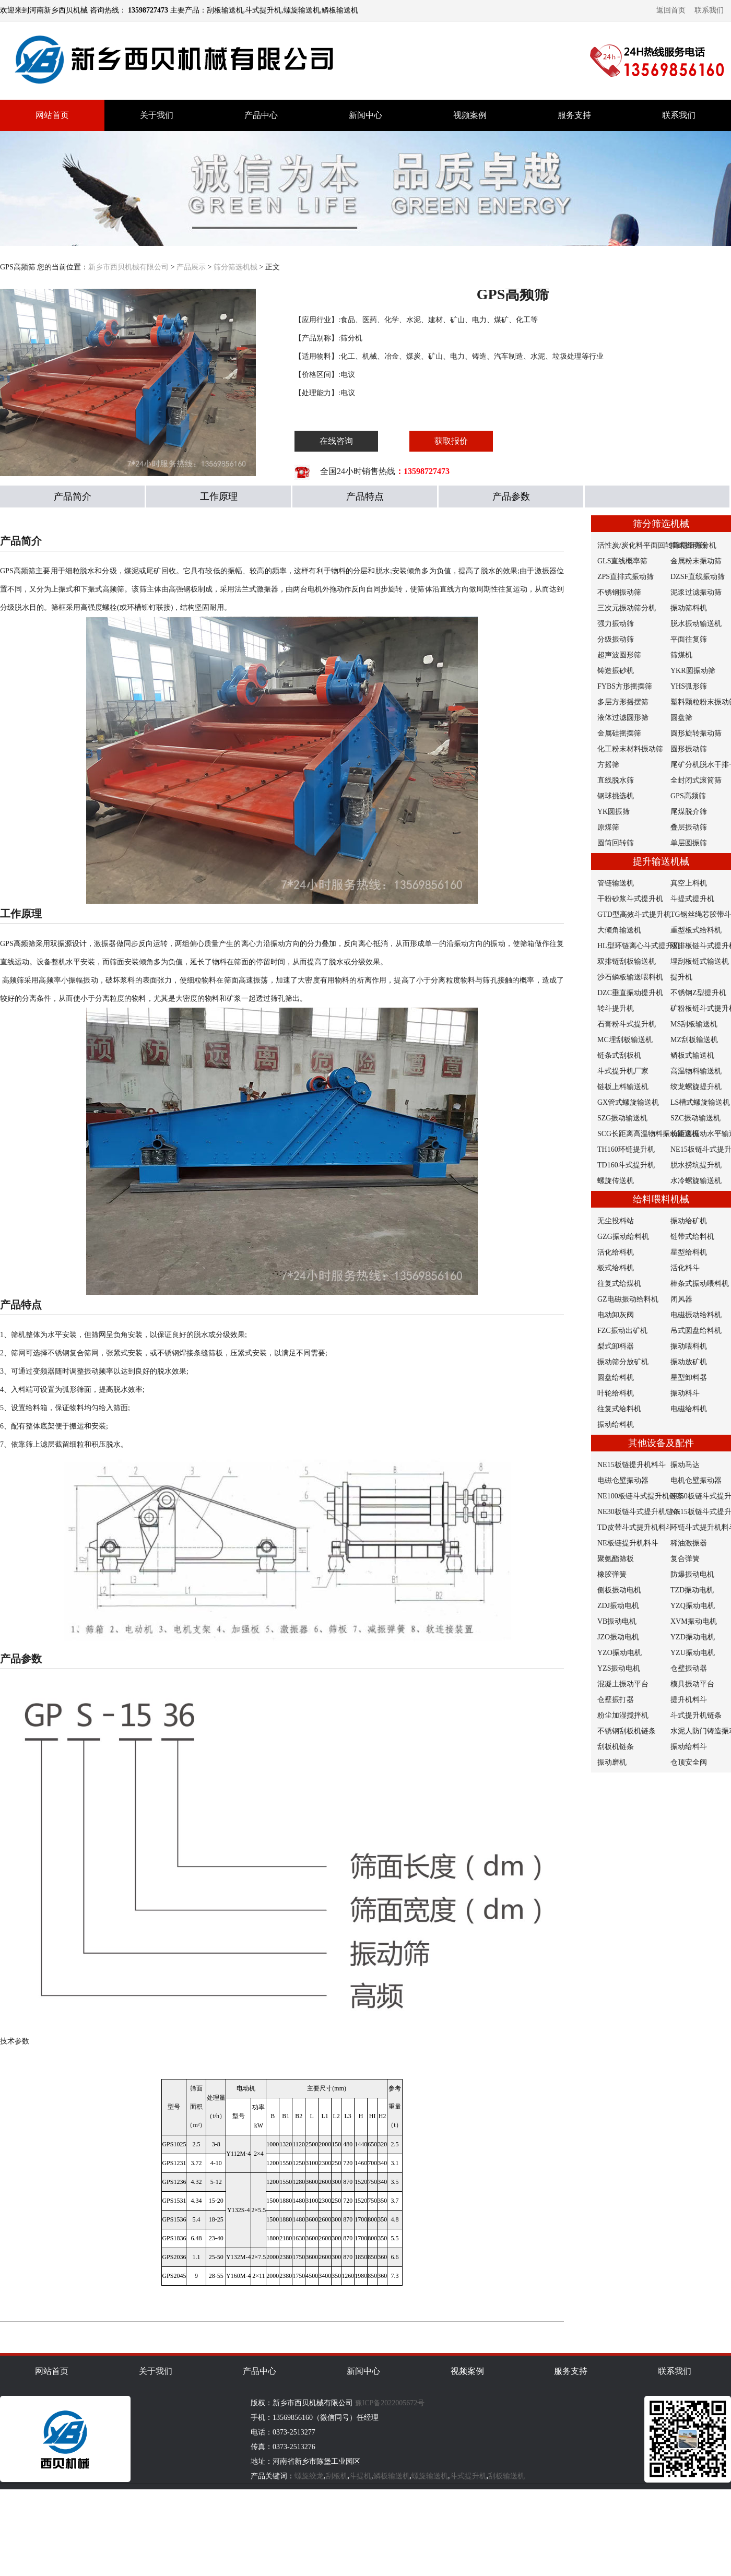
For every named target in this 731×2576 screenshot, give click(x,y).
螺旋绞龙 (309, 2476)
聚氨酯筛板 (615, 1559)
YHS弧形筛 (688, 686)
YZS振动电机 (618, 1668)
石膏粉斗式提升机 (626, 1024)
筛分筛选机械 (235, 267)
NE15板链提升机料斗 (631, 1465)
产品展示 (191, 267)
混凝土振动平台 (623, 1684)
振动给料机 (615, 1424)
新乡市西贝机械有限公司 (128, 267)
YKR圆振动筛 (692, 671)
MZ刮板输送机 (694, 1040)
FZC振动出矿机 (622, 1330)
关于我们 (156, 115)
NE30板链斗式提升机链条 (638, 1512)
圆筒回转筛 (615, 843)
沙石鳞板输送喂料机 (630, 977)
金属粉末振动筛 (696, 561)
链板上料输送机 (623, 1087)
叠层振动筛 (688, 827)
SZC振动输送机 (695, 1118)
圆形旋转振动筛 (696, 733)
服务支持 (574, 115)
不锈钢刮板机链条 (626, 1731)
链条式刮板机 (619, 1055)
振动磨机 (612, 1762)
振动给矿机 (688, 1221)
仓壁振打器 (615, 1700)
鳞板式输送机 (692, 1055)
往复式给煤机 (619, 1283)
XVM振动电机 (693, 1621)
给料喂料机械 (661, 1199)
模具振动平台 (692, 1684)
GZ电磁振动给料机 (627, 1299)
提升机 (681, 977)
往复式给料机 (619, 1409)
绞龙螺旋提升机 (696, 1087)
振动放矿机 (688, 1362)
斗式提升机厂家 (623, 1071)
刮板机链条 (615, 1747)
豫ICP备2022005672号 (390, 2403)
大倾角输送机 (619, 930)
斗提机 (360, 2476)
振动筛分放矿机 (623, 1362)
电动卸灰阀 (615, 1315)
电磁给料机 (688, 1409)
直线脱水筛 (615, 780)
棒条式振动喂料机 (699, 1283)
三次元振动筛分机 (626, 608)
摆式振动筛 (688, 545)
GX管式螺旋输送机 (628, 1102)
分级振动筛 (615, 639)
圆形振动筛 (688, 749)
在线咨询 (336, 440)
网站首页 (52, 115)
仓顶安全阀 (688, 1762)
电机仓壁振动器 (696, 1480)
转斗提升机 (615, 1008)
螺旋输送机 (429, 2476)
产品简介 (72, 496)
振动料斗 (685, 1393)
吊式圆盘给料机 (696, 1330)
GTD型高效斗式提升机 (634, 914)
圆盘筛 (681, 718)
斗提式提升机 (692, 899)
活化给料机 (615, 1252)
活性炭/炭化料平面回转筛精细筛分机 (656, 545)
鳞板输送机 (391, 2476)
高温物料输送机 (696, 1071)
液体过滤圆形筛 (623, 718)
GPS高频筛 (688, 796)
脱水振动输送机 (696, 624)
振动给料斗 (688, 1747)
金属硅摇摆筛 (619, 733)
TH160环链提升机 (626, 1149)
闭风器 (681, 1299)
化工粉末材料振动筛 (630, 749)
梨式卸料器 (615, 1346)
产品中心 (261, 115)
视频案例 (470, 115)
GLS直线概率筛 (622, 561)
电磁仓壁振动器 (623, 1480)
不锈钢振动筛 (619, 592)
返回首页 (671, 10)
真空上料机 (688, 883)
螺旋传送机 (615, 1181)
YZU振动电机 (692, 1653)
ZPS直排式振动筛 (625, 577)
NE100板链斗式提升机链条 (640, 1496)
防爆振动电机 (692, 1574)
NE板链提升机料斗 (627, 1543)
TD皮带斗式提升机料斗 (635, 1527)
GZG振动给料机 (623, 1236)
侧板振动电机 (619, 1590)
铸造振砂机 (615, 671)
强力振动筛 (615, 624)
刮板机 (337, 2476)
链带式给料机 (692, 1236)
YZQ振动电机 (692, 1606)
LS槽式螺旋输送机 (700, 1102)
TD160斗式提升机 (626, 1165)
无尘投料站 (615, 1221)
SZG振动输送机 (622, 1118)
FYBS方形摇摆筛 (624, 686)
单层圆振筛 (688, 843)
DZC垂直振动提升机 (630, 993)
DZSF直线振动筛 (697, 577)
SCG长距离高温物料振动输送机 (648, 1134)
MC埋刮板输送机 (625, 1040)
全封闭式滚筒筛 (696, 780)
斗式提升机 (468, 2476)
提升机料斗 (688, 1700)
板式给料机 (615, 1268)
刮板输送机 (506, 2476)
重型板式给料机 (696, 930)
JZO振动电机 (618, 1637)
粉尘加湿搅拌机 (623, 1715)
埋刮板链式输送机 (699, 961)
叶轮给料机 (615, 1393)
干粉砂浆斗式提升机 (630, 899)
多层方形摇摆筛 (623, 702)
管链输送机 (615, 883)
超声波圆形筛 (619, 655)
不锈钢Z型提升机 (698, 993)
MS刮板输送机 (693, 1024)
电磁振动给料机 (696, 1315)
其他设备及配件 (661, 1443)
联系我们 (709, 10)
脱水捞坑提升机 (696, 1165)
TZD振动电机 (692, 1590)
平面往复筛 (688, 639)
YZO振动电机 (619, 1653)
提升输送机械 (661, 861)
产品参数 (511, 496)
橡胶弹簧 (612, 1574)
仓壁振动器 (688, 1668)
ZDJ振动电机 (618, 1606)
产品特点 (365, 496)
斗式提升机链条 (696, 1715)
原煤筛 (608, 827)
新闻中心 (365, 115)
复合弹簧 (685, 1559)
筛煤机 (681, 655)
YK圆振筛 (613, 812)
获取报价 (451, 440)
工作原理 (219, 496)
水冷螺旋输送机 (696, 1181)
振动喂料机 (688, 1346)
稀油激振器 (688, 1543)
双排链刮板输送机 (626, 961)
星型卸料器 (688, 1377)
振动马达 (685, 1465)
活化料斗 (685, 1268)
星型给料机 (688, 1252)
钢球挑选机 (615, 796)
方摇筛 (608, 765)
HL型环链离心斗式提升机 (638, 946)
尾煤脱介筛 (688, 812)
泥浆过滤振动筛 (696, 592)
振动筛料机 (688, 608)
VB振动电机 (616, 1621)
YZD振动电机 (692, 1637)
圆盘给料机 (615, 1377)
